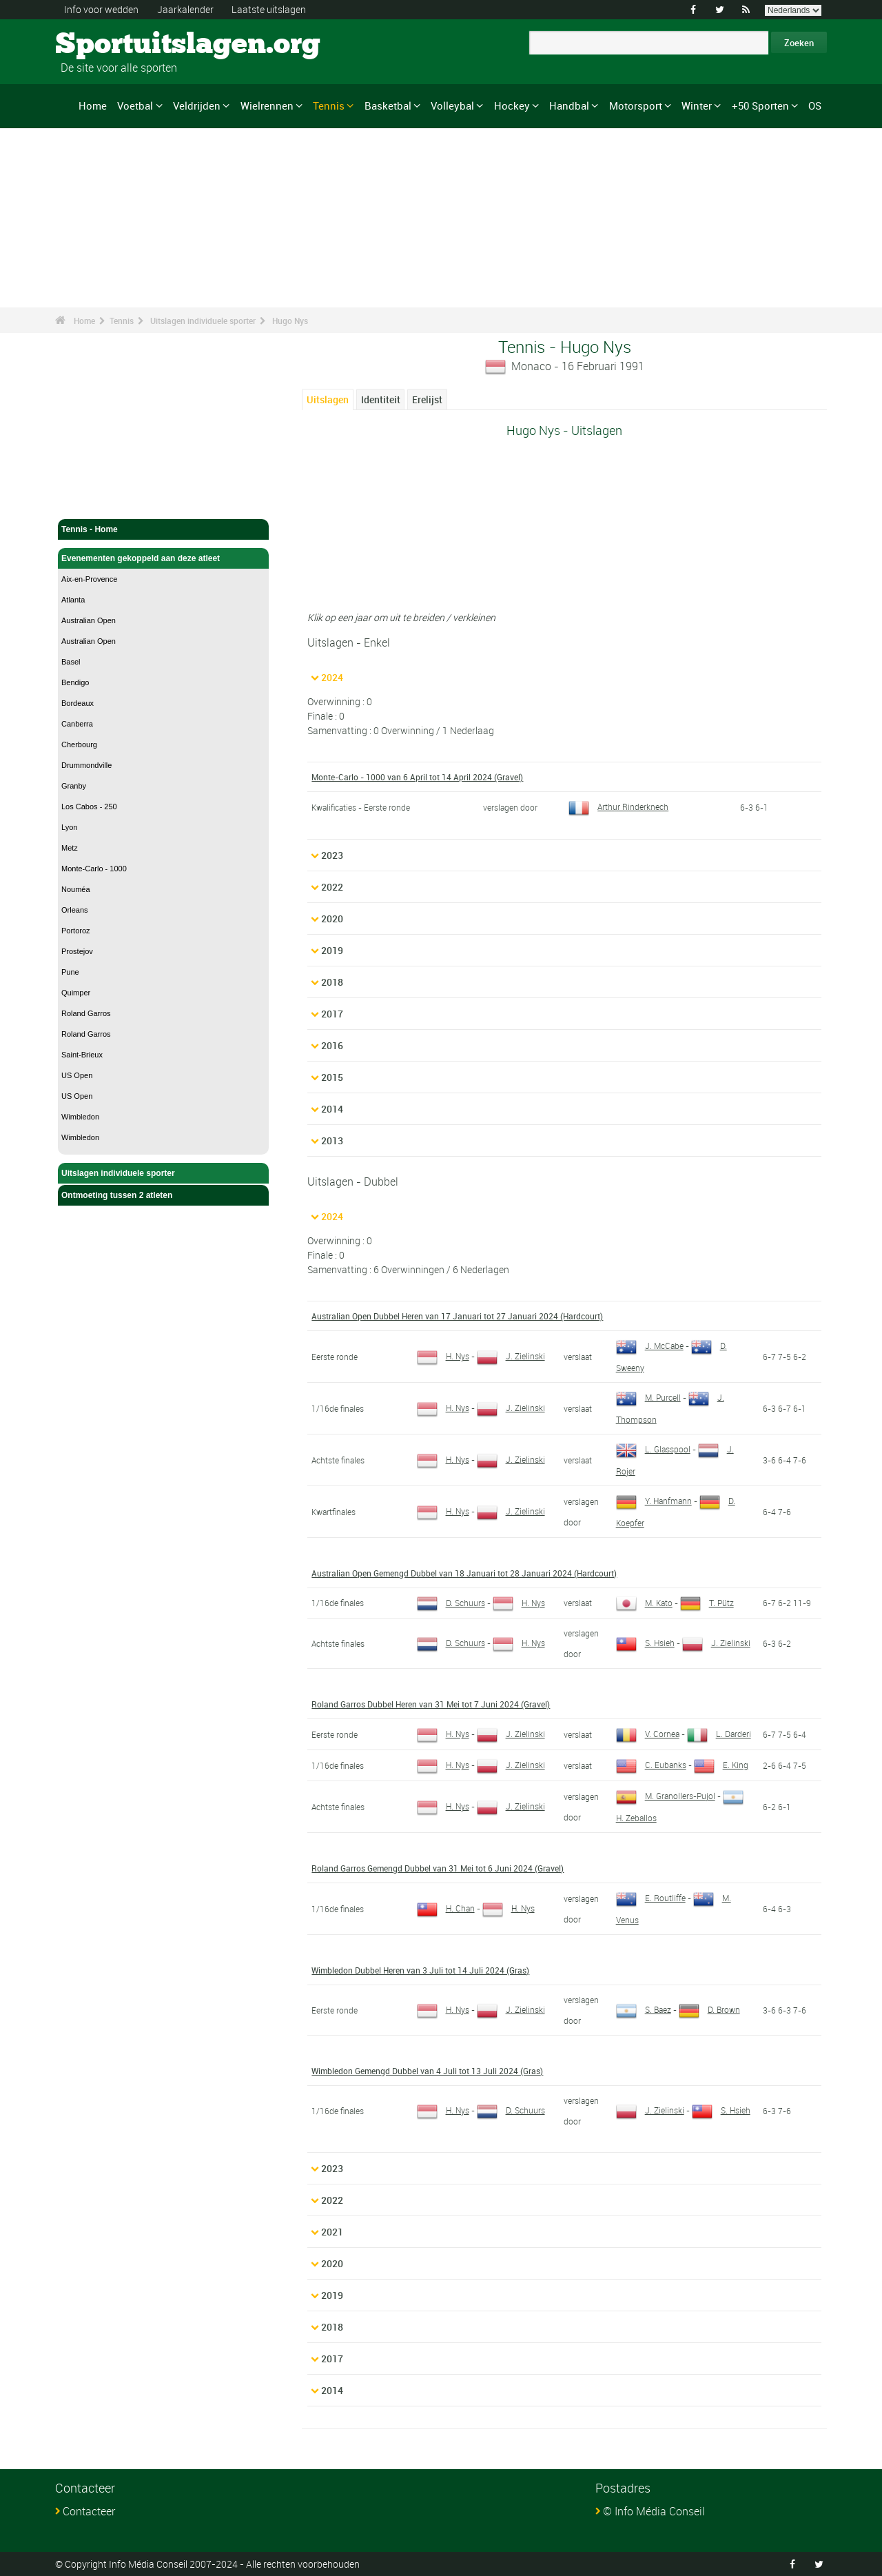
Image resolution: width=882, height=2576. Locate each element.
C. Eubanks (651, 1764)
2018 (332, 981)
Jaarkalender (185, 9)
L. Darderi (719, 1733)
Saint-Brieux (82, 1055)
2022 (332, 886)
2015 (332, 1077)
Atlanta (73, 600)
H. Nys (443, 1355)
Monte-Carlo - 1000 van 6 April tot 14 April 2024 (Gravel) (417, 776)
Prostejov (77, 951)
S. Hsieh (645, 1642)
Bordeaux (77, 703)
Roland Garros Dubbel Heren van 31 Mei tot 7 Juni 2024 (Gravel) (430, 1704)
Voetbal (135, 105)
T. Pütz (707, 1602)
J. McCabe (650, 1345)
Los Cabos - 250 (89, 806)
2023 (332, 855)
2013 (332, 1140)
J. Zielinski (511, 1355)
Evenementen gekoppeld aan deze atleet (163, 558)
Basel (71, 662)
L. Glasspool (653, 1448)
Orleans (74, 910)
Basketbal (388, 105)
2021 (332, 2231)
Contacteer (89, 2511)
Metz (69, 848)
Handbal (569, 105)
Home (93, 105)
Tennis (329, 105)
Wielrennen (267, 105)
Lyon (69, 827)
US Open (76, 1075)
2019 (332, 950)
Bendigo (75, 682)
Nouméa (75, 889)
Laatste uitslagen (269, 9)
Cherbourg (79, 744)
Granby (73, 786)
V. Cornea (647, 1733)
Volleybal (452, 105)
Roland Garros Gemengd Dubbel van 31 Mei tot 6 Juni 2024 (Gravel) (437, 1868)
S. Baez (643, 2009)
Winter (696, 105)
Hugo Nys (290, 320)
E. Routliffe (651, 1897)
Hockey (512, 105)
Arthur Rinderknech (618, 806)
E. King (721, 1764)
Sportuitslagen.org (107, 44)
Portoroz (75, 930)
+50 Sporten (760, 105)
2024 (332, 677)
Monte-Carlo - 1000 (94, 868)
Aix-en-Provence (89, 579)
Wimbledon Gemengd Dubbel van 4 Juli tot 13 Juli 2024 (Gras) (427, 2070)
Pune (70, 972)
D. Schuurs (451, 1602)
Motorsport (635, 105)
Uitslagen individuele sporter (203, 320)
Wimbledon (80, 1117)
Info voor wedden (101, 9)
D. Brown (709, 2009)
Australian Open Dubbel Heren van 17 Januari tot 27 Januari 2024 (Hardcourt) (457, 1315)
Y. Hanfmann (654, 1500)
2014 (332, 1108)
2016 (332, 1045)
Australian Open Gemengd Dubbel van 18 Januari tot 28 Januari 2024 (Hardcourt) (464, 1573)
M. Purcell (648, 1397)
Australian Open (88, 620)
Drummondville (86, 765)
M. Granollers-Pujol (665, 1795)
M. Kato (644, 1602)
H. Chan (446, 1908)
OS (814, 105)
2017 (332, 1013)
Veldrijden (196, 105)
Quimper (75, 992)
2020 (332, 918)
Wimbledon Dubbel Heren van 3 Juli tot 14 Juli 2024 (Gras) (420, 1970)
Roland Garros (86, 1013)
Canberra (77, 724)
